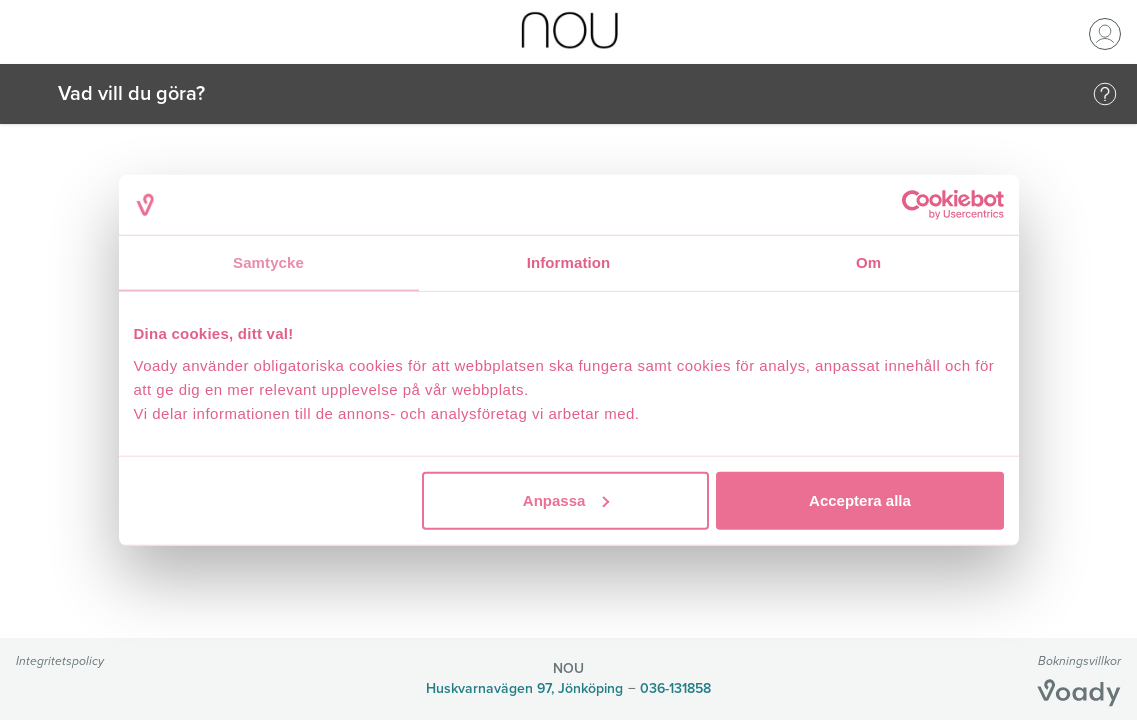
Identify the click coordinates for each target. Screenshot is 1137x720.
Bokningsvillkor (1079, 660)
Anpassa (566, 499)
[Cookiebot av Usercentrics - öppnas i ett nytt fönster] (916, 205)
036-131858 (675, 688)
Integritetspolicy (60, 660)
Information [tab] (569, 262)
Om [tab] (868, 262)
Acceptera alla (860, 499)
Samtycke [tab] (268, 262)
